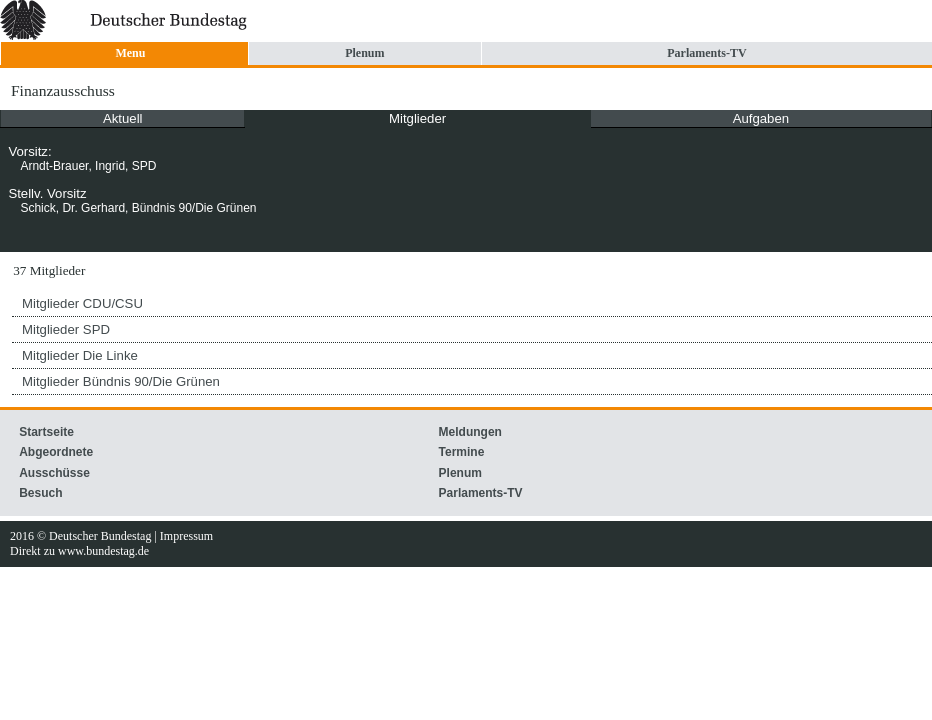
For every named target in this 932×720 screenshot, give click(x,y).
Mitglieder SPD (66, 329)
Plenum (364, 53)
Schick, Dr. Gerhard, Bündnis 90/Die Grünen (138, 208)
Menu (130, 53)
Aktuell (123, 118)
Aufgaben (761, 118)
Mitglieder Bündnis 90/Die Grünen (121, 381)
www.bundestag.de (103, 551)
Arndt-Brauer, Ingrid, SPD (88, 166)
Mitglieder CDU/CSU (82, 303)
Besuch (40, 493)
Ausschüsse (54, 473)
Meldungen (470, 432)
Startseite (46, 432)
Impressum (186, 536)
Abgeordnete (56, 452)
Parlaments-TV (706, 53)
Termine (462, 452)
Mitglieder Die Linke (80, 355)
